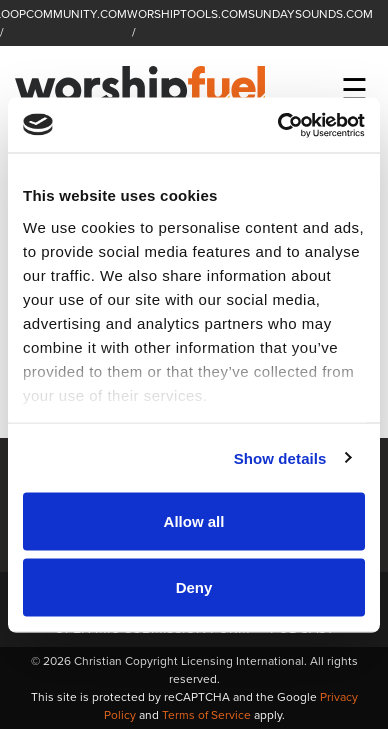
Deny (194, 586)
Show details (280, 457)
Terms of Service (206, 715)
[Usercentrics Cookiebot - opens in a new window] (278, 125)
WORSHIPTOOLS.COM (187, 14)
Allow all (194, 521)
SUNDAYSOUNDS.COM (310, 14)
